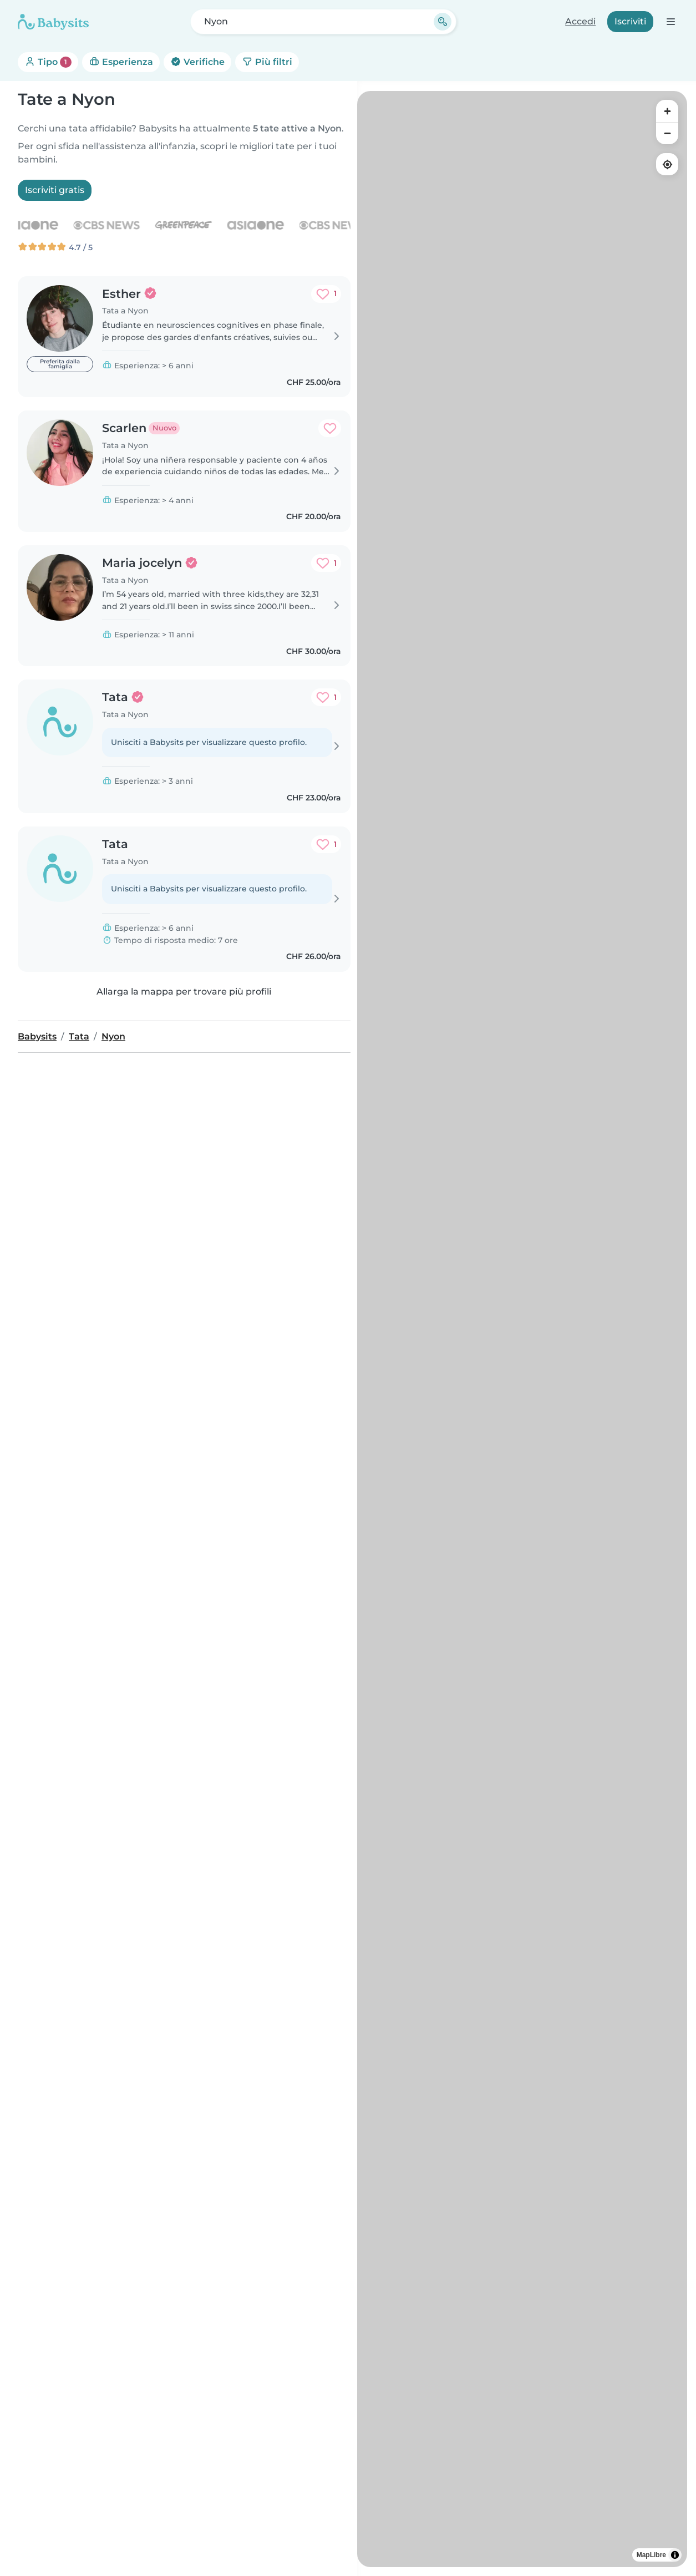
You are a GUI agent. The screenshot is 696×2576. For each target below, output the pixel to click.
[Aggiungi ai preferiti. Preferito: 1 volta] (326, 294)
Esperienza (121, 62)
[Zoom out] (667, 133)
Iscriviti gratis (54, 190)
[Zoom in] (667, 111)
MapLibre (651, 2555)
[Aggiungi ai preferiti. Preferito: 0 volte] (330, 428)
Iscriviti (630, 21)
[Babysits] (53, 21)
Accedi (580, 21)
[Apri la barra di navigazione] (670, 21)
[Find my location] (667, 164)
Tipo (48, 62)
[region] (522, 1329)
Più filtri (267, 62)
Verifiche (197, 62)
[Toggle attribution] (675, 2555)
